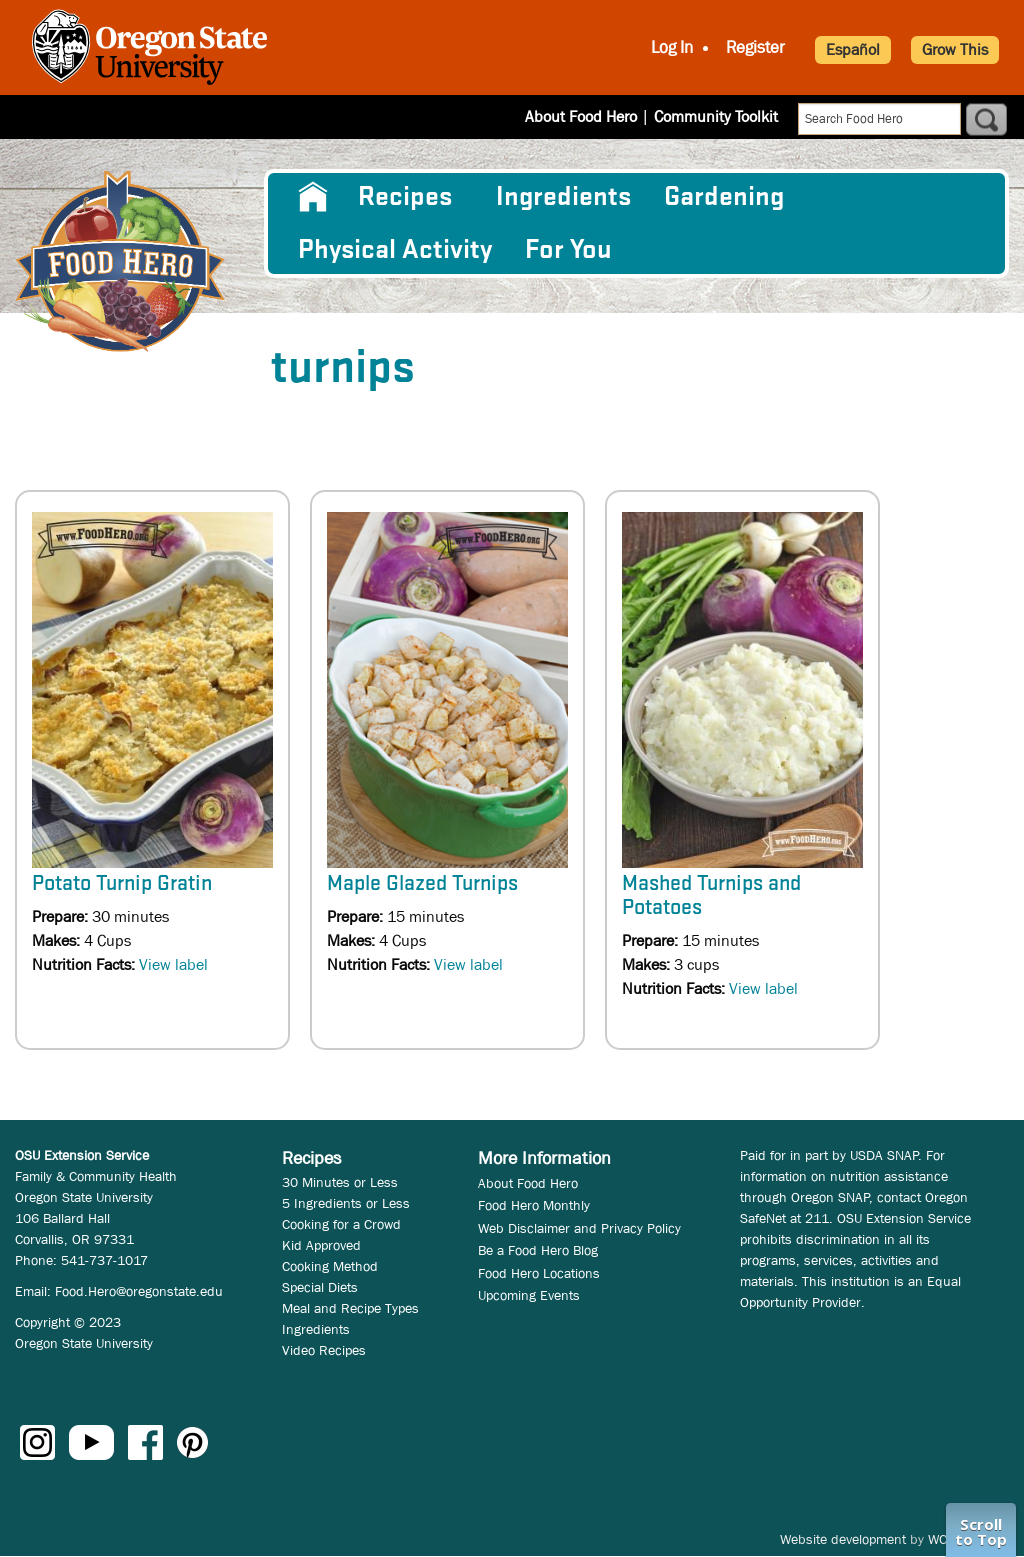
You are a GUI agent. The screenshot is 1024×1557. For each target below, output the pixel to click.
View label (173, 964)
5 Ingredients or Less (346, 1203)
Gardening (724, 197)
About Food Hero (581, 116)
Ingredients (563, 197)
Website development (843, 1539)
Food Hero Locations (539, 1273)
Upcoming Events (529, 1295)
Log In (672, 47)
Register (755, 47)
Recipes (405, 197)
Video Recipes (324, 1350)
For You (568, 250)
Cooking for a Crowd (341, 1224)
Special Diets (320, 1287)
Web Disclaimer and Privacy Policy (579, 1228)
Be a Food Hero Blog (538, 1250)
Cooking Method (330, 1266)
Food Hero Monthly (534, 1205)
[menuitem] (311, 197)
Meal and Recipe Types (350, 1308)
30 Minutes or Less (340, 1182)
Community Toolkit (716, 116)
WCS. (943, 1539)
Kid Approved (321, 1245)
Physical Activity (395, 250)
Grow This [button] (955, 49)
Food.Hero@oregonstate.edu (139, 1291)
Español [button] (853, 49)
